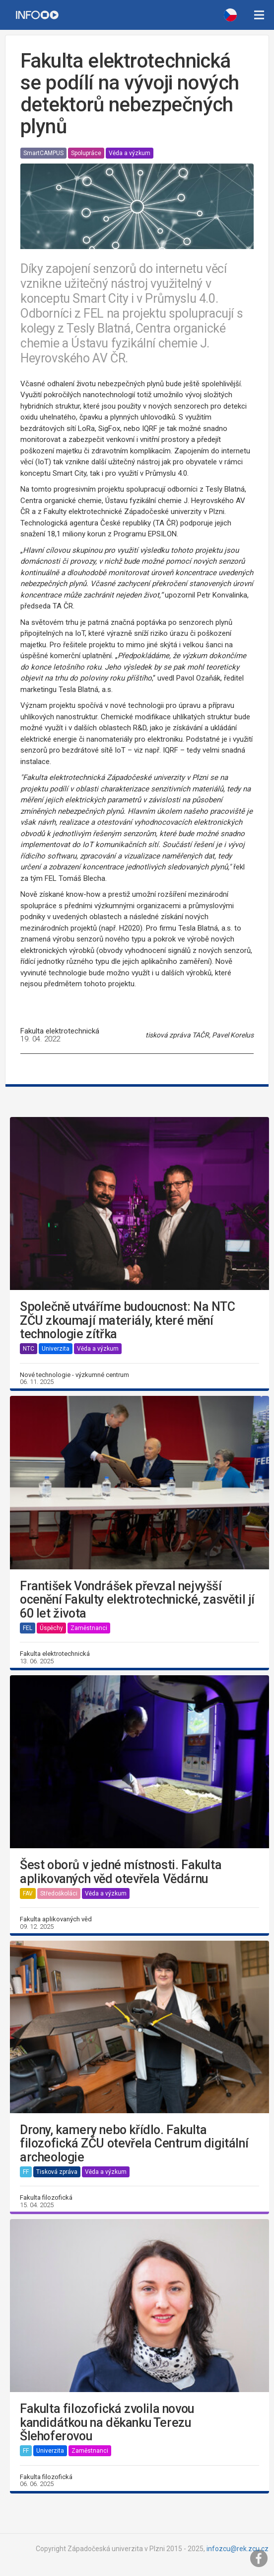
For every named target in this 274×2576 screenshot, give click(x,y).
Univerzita (55, 1348)
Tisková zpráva (56, 2171)
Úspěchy (51, 1628)
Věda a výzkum (129, 153)
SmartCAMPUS (43, 153)
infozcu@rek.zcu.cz (237, 2549)
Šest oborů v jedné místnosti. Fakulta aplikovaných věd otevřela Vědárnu (120, 1872)
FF (26, 2171)
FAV (28, 1893)
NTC (28, 1348)
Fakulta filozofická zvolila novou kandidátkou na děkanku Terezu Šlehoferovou (107, 2422)
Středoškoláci (58, 1893)
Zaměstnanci (88, 1628)
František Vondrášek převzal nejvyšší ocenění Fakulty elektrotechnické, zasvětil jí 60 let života (137, 1600)
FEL (27, 1628)
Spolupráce (86, 153)
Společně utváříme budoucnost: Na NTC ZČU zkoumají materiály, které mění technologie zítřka (127, 1320)
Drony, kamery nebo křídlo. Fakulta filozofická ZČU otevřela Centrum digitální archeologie (134, 2143)
